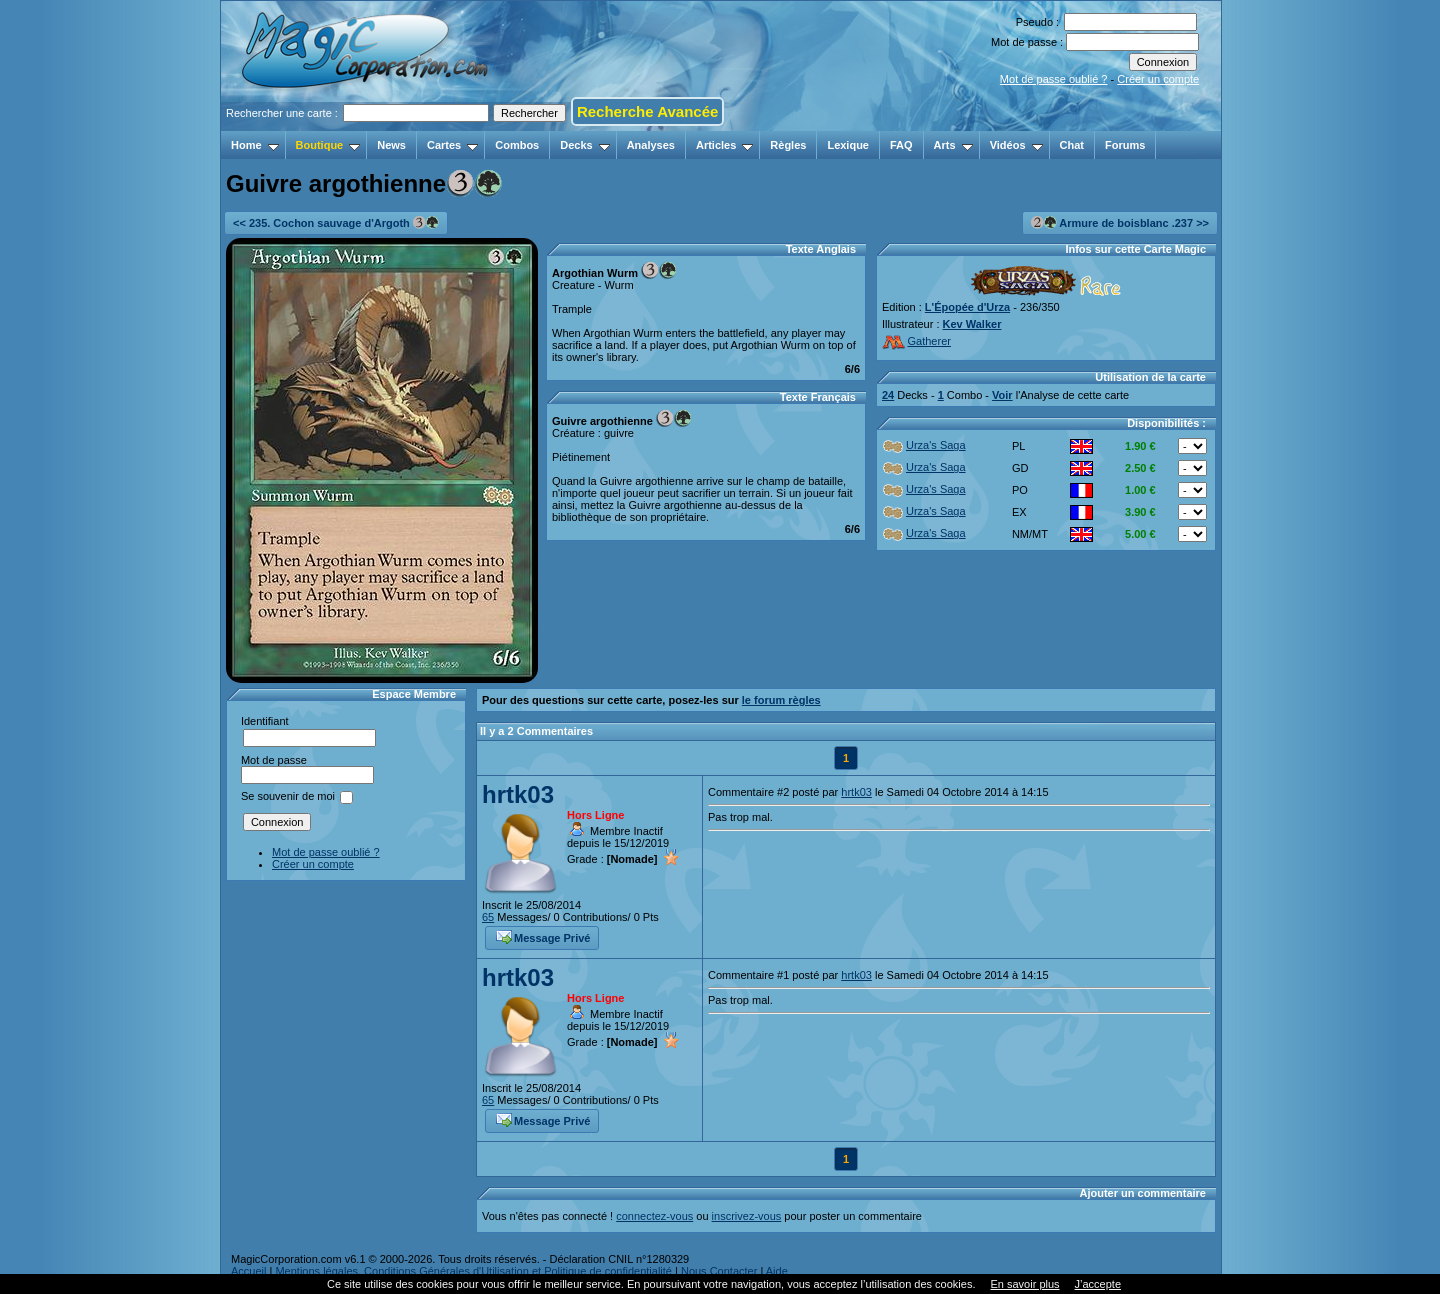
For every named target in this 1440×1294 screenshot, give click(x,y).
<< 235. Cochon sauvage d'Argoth (336, 222)
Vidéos (1016, 145)
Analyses (651, 145)
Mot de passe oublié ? (1054, 79)
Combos (517, 145)
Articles (724, 145)
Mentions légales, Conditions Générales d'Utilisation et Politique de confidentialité (473, 1271)
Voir (1002, 395)
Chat (1072, 145)
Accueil (248, 1271)
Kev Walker (972, 324)
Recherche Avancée (647, 111)
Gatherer (916, 341)
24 (888, 395)
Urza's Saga (924, 445)
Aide (777, 1271)
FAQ (901, 145)
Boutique (328, 145)
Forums (1125, 145)
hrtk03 (518, 794)
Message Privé (543, 936)
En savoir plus (1024, 1284)
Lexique (848, 145)
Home (255, 145)
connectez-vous (654, 1216)
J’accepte (1098, 1284)
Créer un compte (1158, 79)
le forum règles (781, 700)
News (391, 145)
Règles (788, 145)
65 (488, 917)
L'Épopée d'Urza (967, 307)
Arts (953, 145)
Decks (584, 145)
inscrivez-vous (747, 1216)
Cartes (452, 145)
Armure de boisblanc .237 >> (1120, 222)
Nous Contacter (719, 1271)
